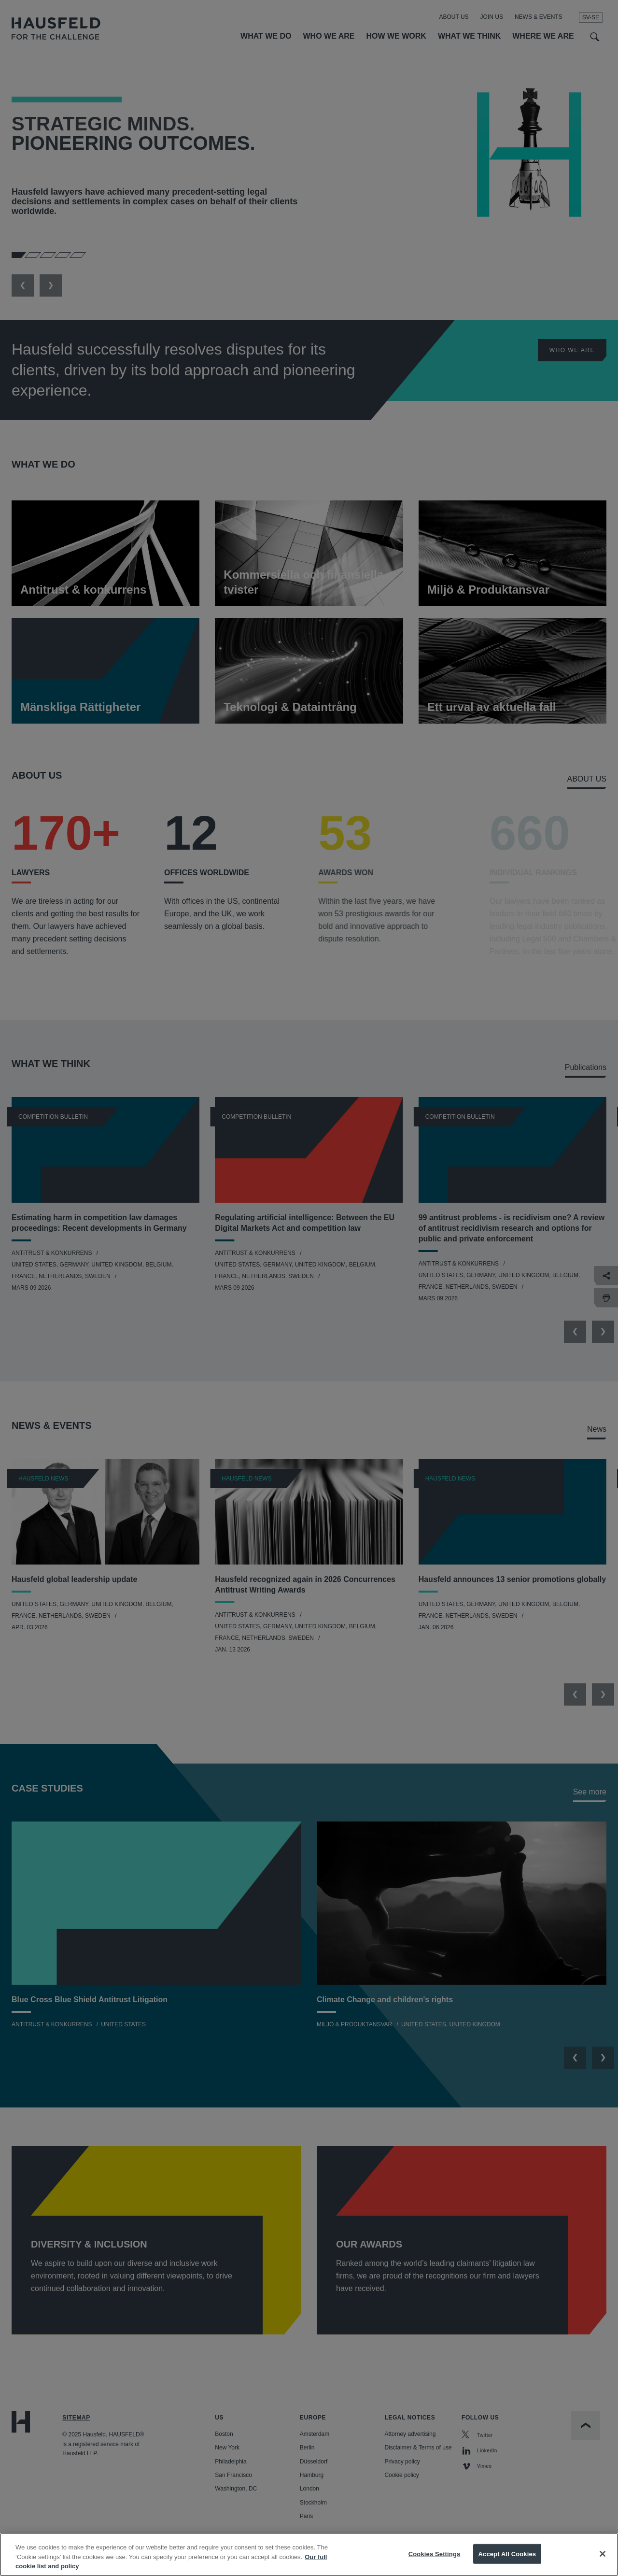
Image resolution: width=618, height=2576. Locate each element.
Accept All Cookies (507, 2553)
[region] (309, 2554)
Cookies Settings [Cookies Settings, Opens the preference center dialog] (434, 2553)
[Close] (602, 2553)
